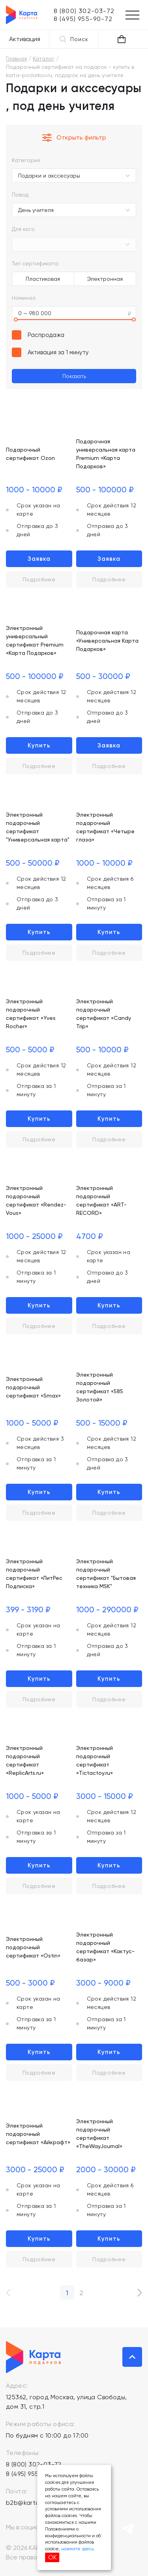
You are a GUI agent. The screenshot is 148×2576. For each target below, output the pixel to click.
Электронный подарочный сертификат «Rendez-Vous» (36, 1200)
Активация (24, 39)
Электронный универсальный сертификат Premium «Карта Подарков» (35, 640)
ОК (52, 2557)
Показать (74, 376)
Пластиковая (43, 279)
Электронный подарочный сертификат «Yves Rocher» (31, 1013)
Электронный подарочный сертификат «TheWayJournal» (99, 2133)
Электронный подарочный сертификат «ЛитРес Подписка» (34, 1573)
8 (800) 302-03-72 (34, 2464)
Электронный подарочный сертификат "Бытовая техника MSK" (106, 1573)
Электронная (105, 279)
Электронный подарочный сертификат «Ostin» (33, 1947)
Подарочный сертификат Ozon (30, 453)
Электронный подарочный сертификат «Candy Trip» (103, 1013)
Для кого (23, 229)
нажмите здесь (77, 2548)
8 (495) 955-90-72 (33, 2474)
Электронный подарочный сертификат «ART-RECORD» (101, 1200)
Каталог (43, 58)
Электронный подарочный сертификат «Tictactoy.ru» (94, 1760)
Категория (26, 160)
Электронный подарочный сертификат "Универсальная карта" (37, 827)
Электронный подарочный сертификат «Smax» (33, 1387)
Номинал (24, 298)
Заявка (39, 558)
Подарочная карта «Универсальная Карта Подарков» (107, 640)
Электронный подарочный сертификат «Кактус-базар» (105, 1947)
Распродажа (46, 335)
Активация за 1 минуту (58, 352)
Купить (39, 745)
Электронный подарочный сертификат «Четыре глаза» (105, 827)
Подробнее (39, 579)
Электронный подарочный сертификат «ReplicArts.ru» (25, 1760)
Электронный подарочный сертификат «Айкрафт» (38, 2133)
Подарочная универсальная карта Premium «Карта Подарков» (105, 453)
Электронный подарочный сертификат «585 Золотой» (99, 1387)
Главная (16, 58)
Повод (20, 194)
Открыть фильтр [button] (74, 138)
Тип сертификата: (35, 263)
